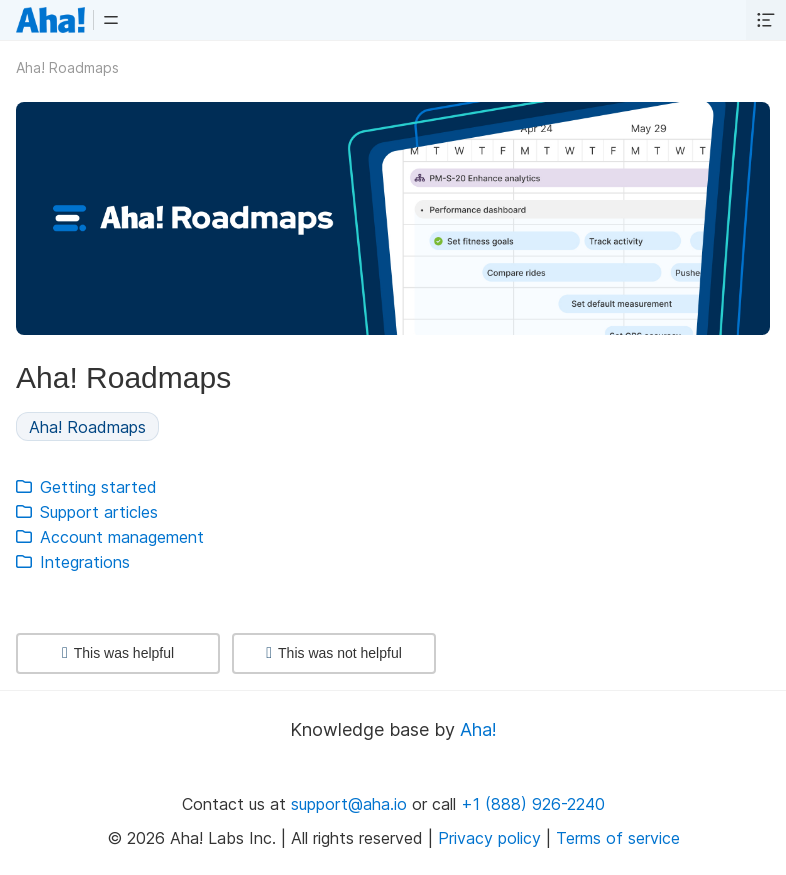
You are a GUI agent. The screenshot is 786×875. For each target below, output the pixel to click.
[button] (111, 20)
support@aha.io (349, 804)
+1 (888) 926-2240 (533, 804)
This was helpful (118, 653)
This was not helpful (334, 653)
